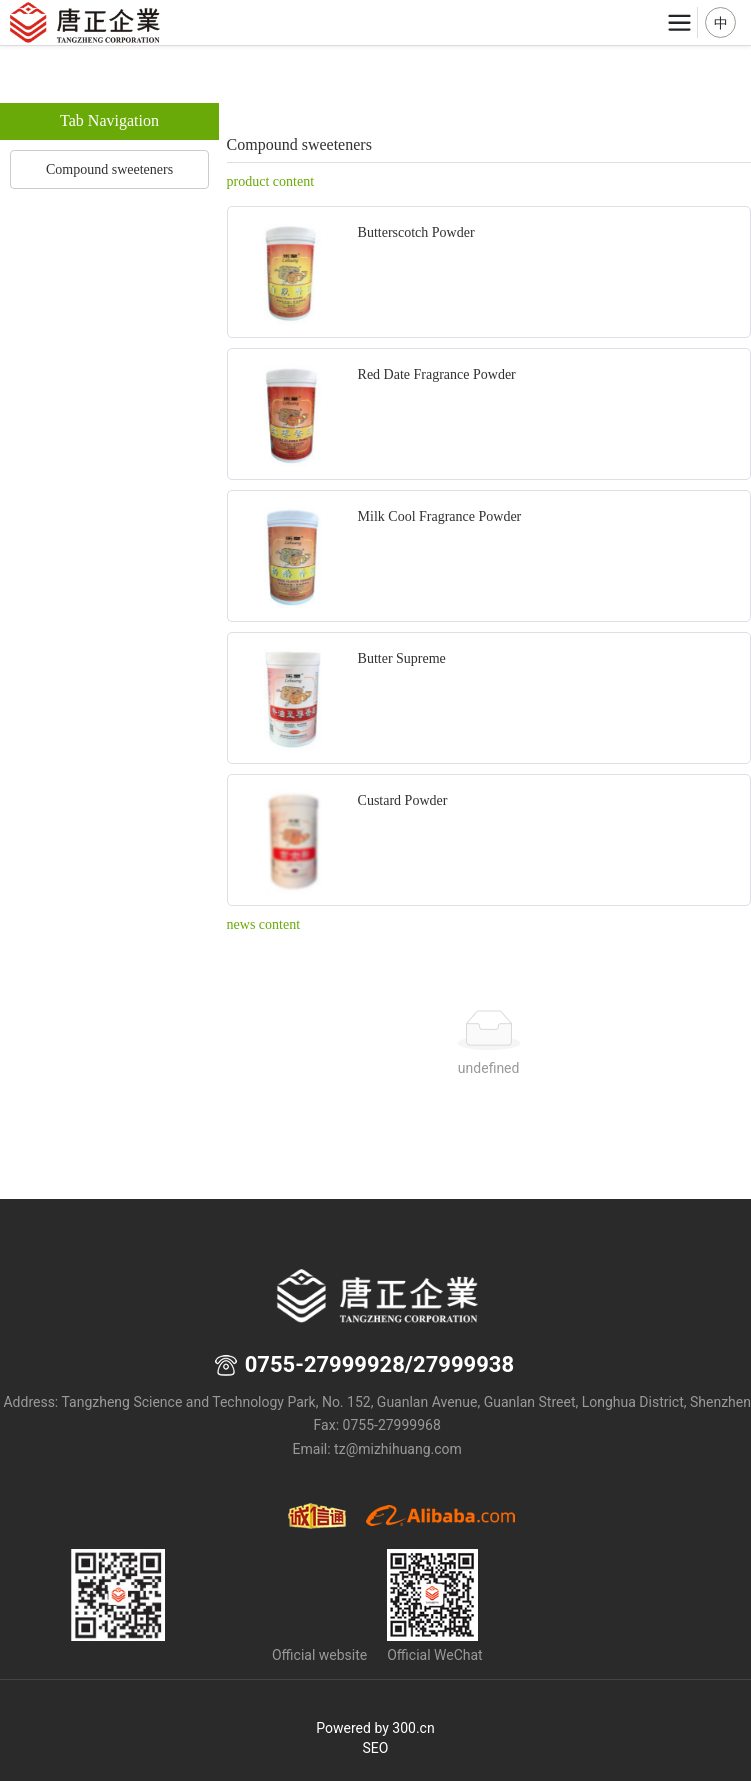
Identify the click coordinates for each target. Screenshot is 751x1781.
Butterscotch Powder (416, 232)
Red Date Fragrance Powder (437, 374)
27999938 (463, 1364)
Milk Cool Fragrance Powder (440, 516)
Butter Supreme (402, 658)
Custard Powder (403, 800)
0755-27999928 (325, 1364)
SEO (376, 1748)
